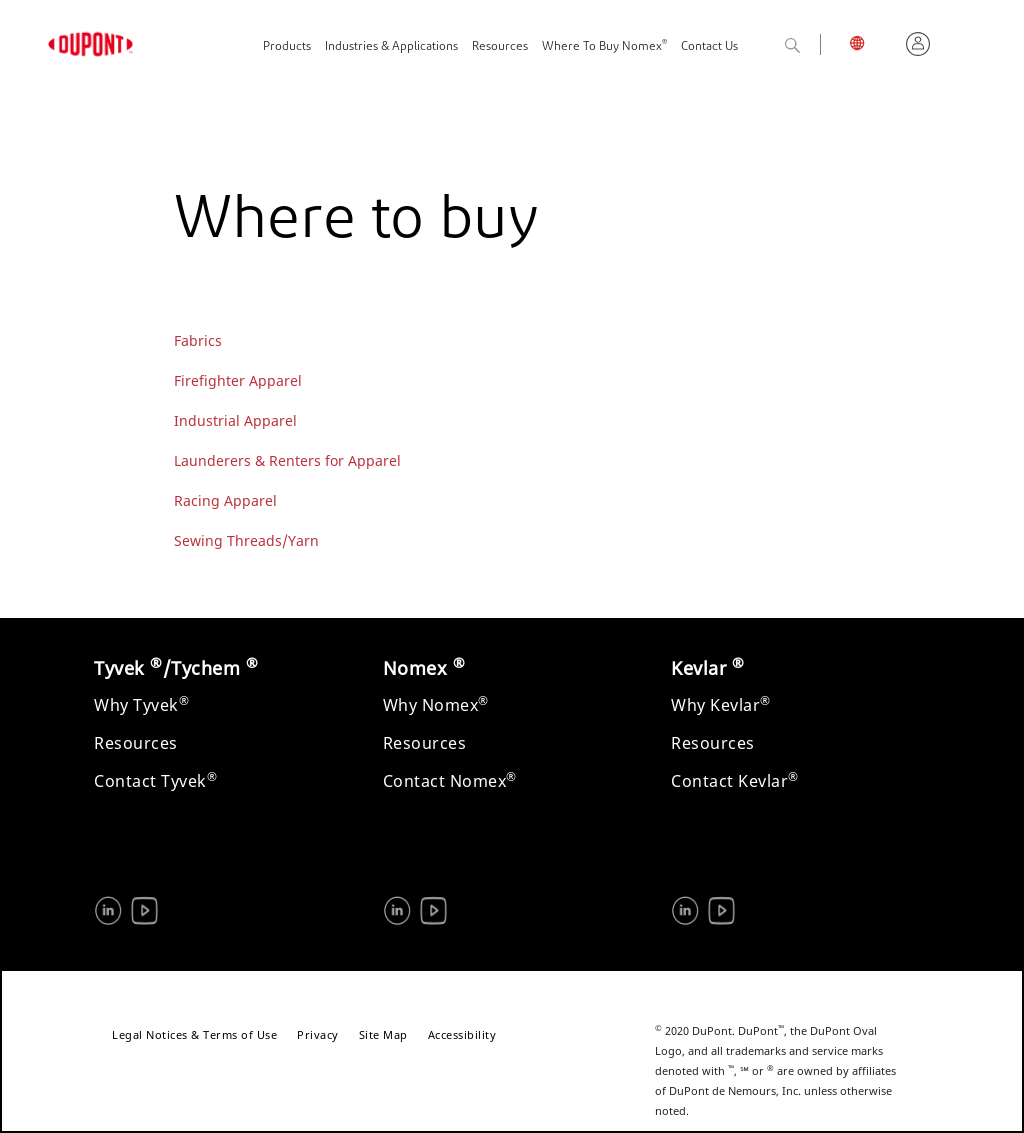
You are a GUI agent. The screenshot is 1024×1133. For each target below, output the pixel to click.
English (870, 46)
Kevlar (707, 668)
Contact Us (709, 47)
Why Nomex (436, 705)
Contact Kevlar (735, 781)
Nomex (424, 668)
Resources (500, 47)
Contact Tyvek (155, 781)
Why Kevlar (721, 705)
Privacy (318, 1034)
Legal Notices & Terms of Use (194, 1034)
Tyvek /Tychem (176, 668)
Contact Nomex (450, 781)
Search (814, 46)
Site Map (383, 1034)
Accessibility (462, 1034)
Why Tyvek (141, 705)
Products (287, 47)
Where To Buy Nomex (604, 45)
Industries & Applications (391, 47)
